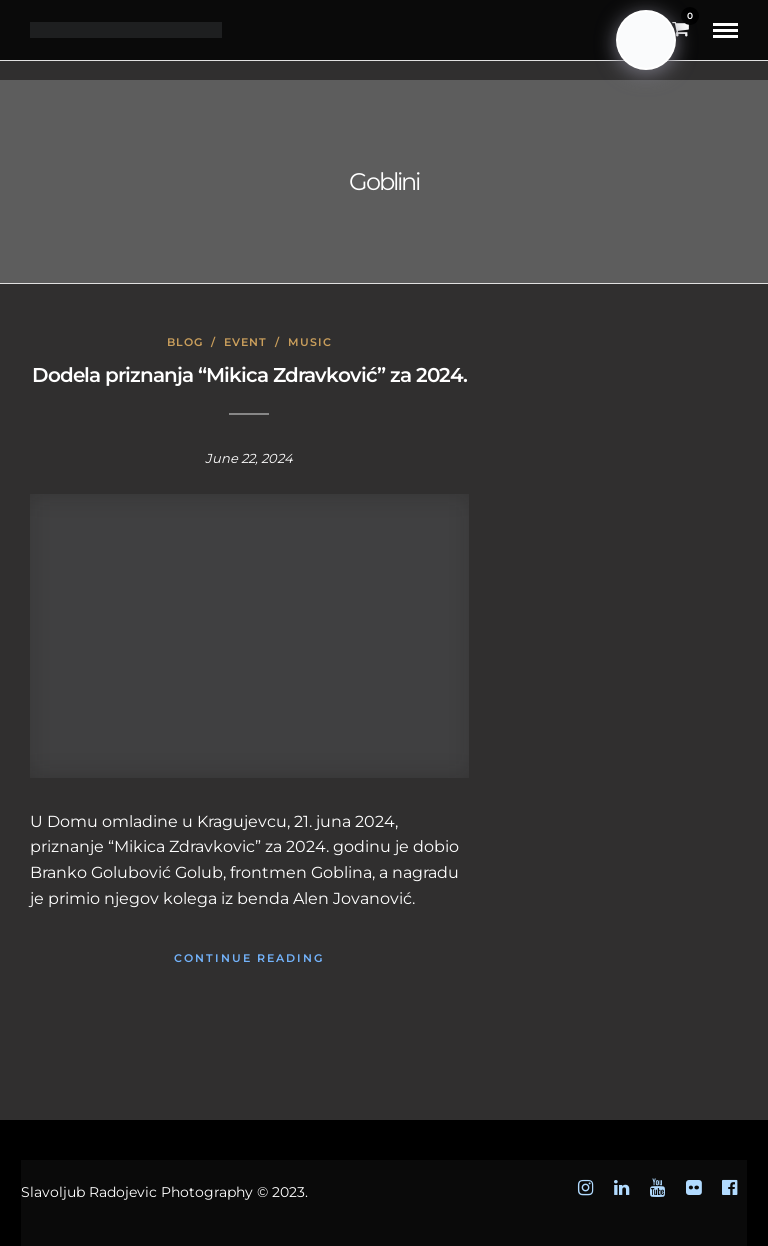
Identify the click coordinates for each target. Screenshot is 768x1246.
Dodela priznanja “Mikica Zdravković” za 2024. (249, 375)
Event (245, 342)
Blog (185, 342)
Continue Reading (249, 958)
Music (310, 342)
